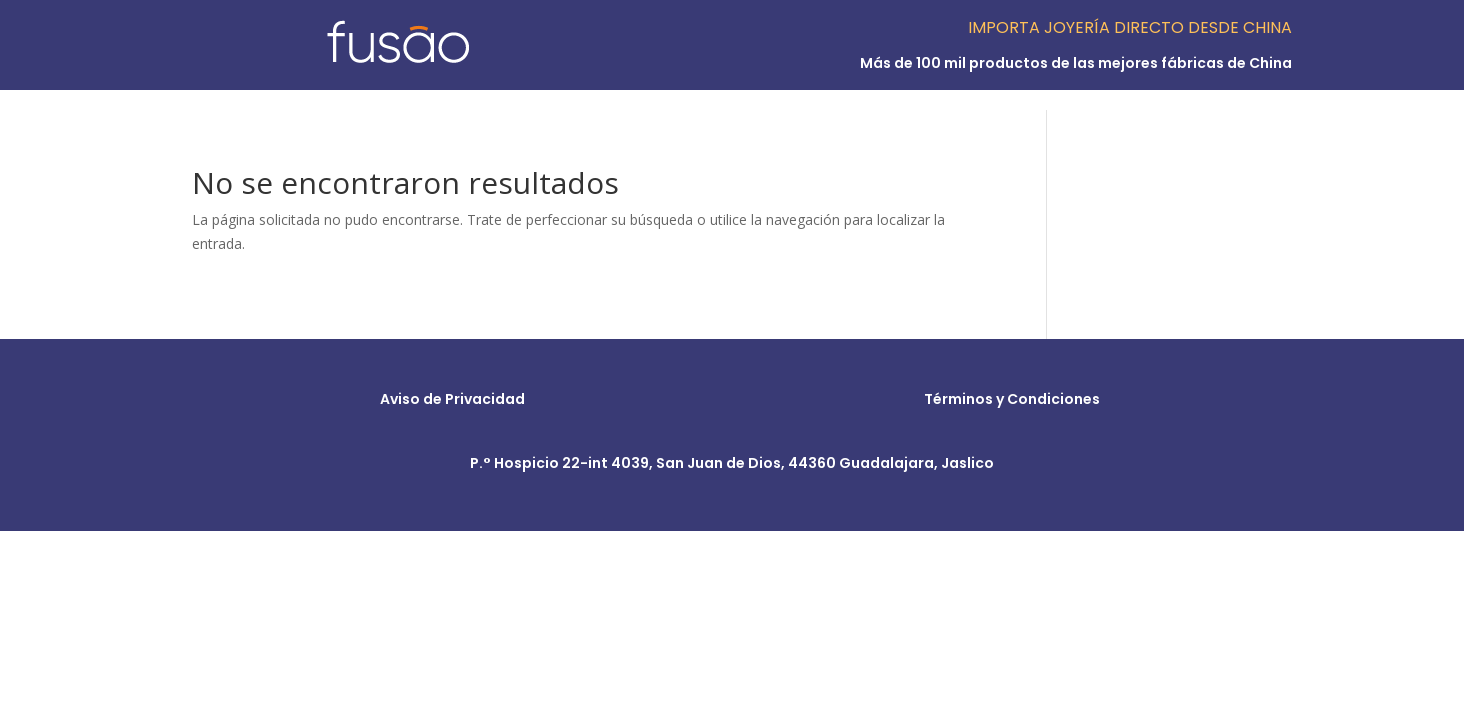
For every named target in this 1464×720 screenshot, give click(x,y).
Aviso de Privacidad (452, 399)
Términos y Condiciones (1012, 399)
